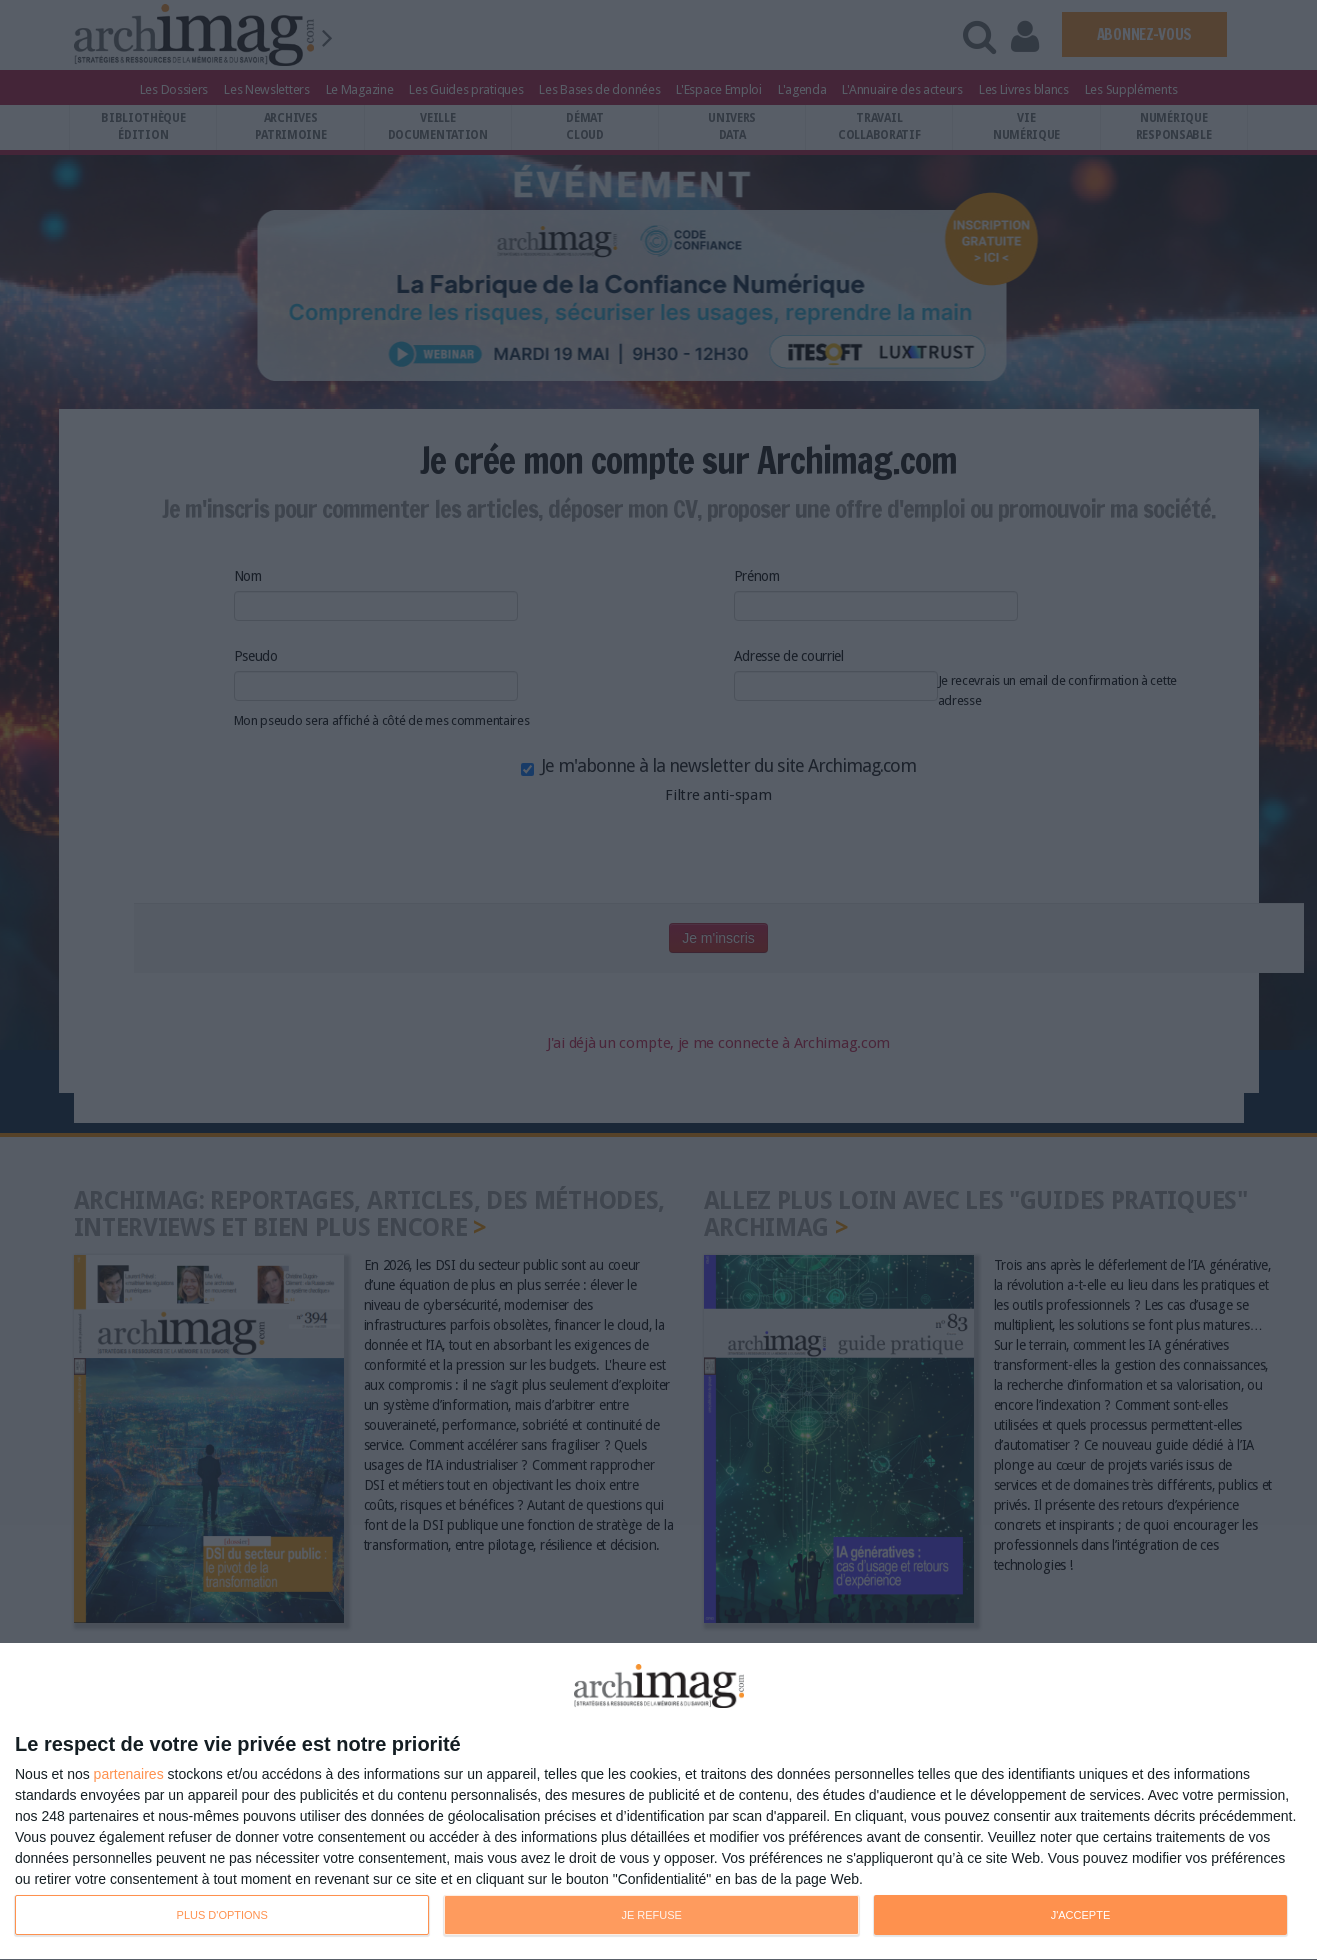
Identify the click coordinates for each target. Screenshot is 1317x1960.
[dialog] (658, 1802)
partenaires (129, 1774)
